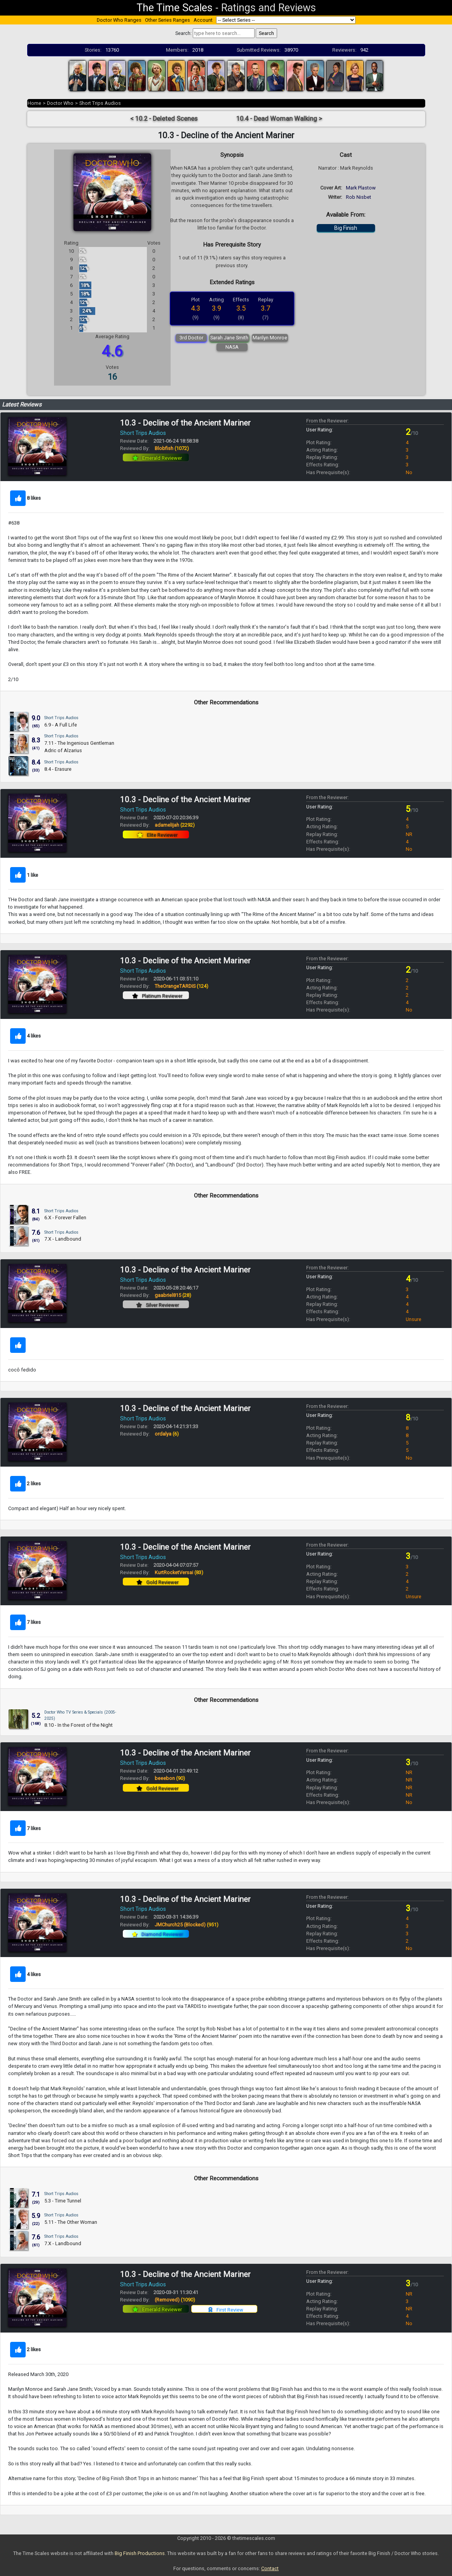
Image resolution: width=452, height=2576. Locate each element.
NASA (232, 347)
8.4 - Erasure (58, 769)
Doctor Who (60, 103)
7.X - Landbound (62, 1239)
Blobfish (172, 448)
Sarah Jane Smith (229, 338)
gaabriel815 (173, 1295)
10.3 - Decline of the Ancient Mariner (185, 423)
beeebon (170, 1778)
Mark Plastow (361, 188)
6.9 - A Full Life (60, 725)
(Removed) (175, 2300)
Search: (183, 33)
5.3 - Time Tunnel (62, 2201)
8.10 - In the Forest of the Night (78, 1725)
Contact (270, 2568)
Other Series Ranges (167, 20)
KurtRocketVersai (179, 1572)
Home (34, 103)
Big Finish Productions (140, 2553)
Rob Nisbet (358, 197)
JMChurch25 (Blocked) (186, 1925)
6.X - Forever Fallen (65, 1217)
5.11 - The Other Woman (70, 2222)
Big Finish (345, 228)
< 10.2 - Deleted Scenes (163, 118)
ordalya (167, 1434)
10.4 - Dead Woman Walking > (279, 118)
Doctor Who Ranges (119, 20)
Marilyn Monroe (270, 338)
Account (203, 20)
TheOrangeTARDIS (181, 986)
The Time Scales (174, 8)
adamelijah (175, 825)
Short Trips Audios (100, 103)
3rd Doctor (191, 338)
